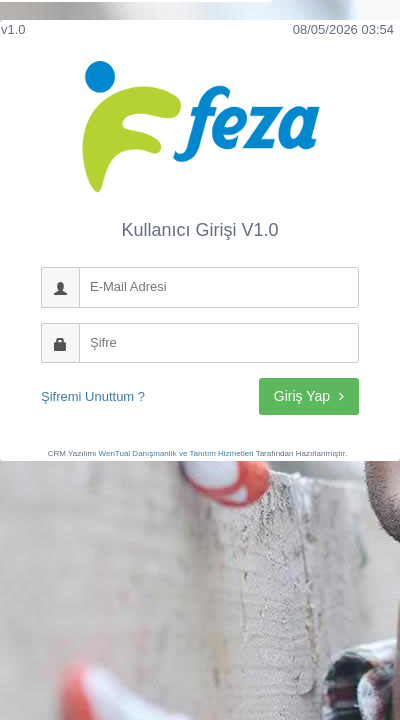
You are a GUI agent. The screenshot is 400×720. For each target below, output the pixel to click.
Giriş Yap (309, 396)
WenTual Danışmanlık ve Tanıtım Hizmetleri (176, 453)
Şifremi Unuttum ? (93, 396)
